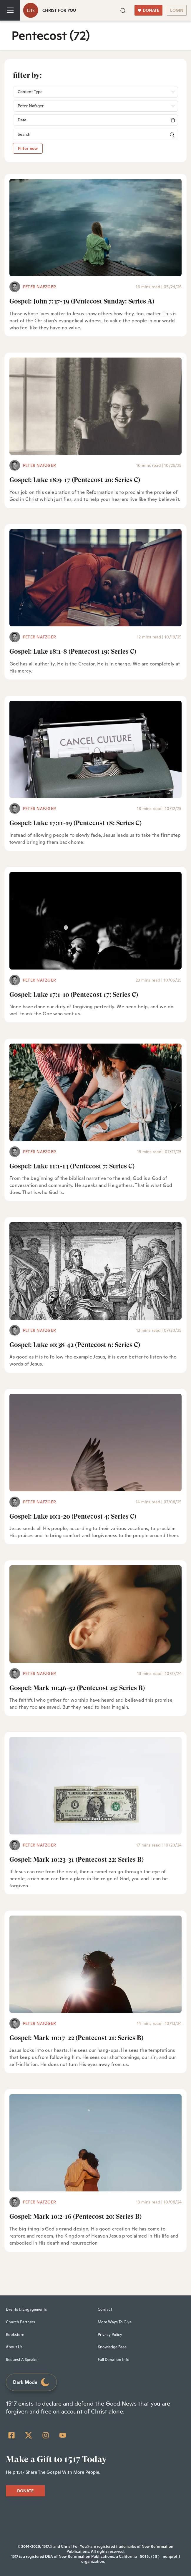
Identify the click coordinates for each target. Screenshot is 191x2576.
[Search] (95, 120)
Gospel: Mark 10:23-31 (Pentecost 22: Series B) (76, 1859)
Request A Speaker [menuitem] (22, 2359)
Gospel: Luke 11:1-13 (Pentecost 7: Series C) (71, 1166)
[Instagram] (45, 2435)
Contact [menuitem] (105, 2309)
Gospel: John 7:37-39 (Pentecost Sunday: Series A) (81, 301)
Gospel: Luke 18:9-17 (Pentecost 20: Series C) (74, 480)
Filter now (28, 148)
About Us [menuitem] (14, 2346)
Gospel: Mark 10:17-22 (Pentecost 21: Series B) (76, 2038)
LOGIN (176, 10)
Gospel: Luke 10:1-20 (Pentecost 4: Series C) (72, 1516)
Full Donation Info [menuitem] (113, 2359)
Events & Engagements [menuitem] (26, 2309)
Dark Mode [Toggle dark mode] (31, 2382)
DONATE (148, 10)
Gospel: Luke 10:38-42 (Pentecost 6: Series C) (74, 1345)
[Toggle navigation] (10, 10)
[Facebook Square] (11, 2435)
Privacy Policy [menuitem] (110, 2334)
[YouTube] (62, 2435)
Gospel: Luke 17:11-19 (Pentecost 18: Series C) (75, 823)
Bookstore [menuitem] (15, 2334)
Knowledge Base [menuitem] (112, 2346)
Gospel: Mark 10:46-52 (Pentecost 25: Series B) (77, 1688)
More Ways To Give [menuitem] (115, 2322)
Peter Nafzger (39, 286)
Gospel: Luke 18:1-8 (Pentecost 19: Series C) (72, 651)
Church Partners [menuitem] (20, 2322)
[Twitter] (28, 2435)
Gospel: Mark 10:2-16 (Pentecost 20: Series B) (75, 2216)
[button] (123, 10)
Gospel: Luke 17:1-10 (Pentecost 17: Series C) (73, 994)
